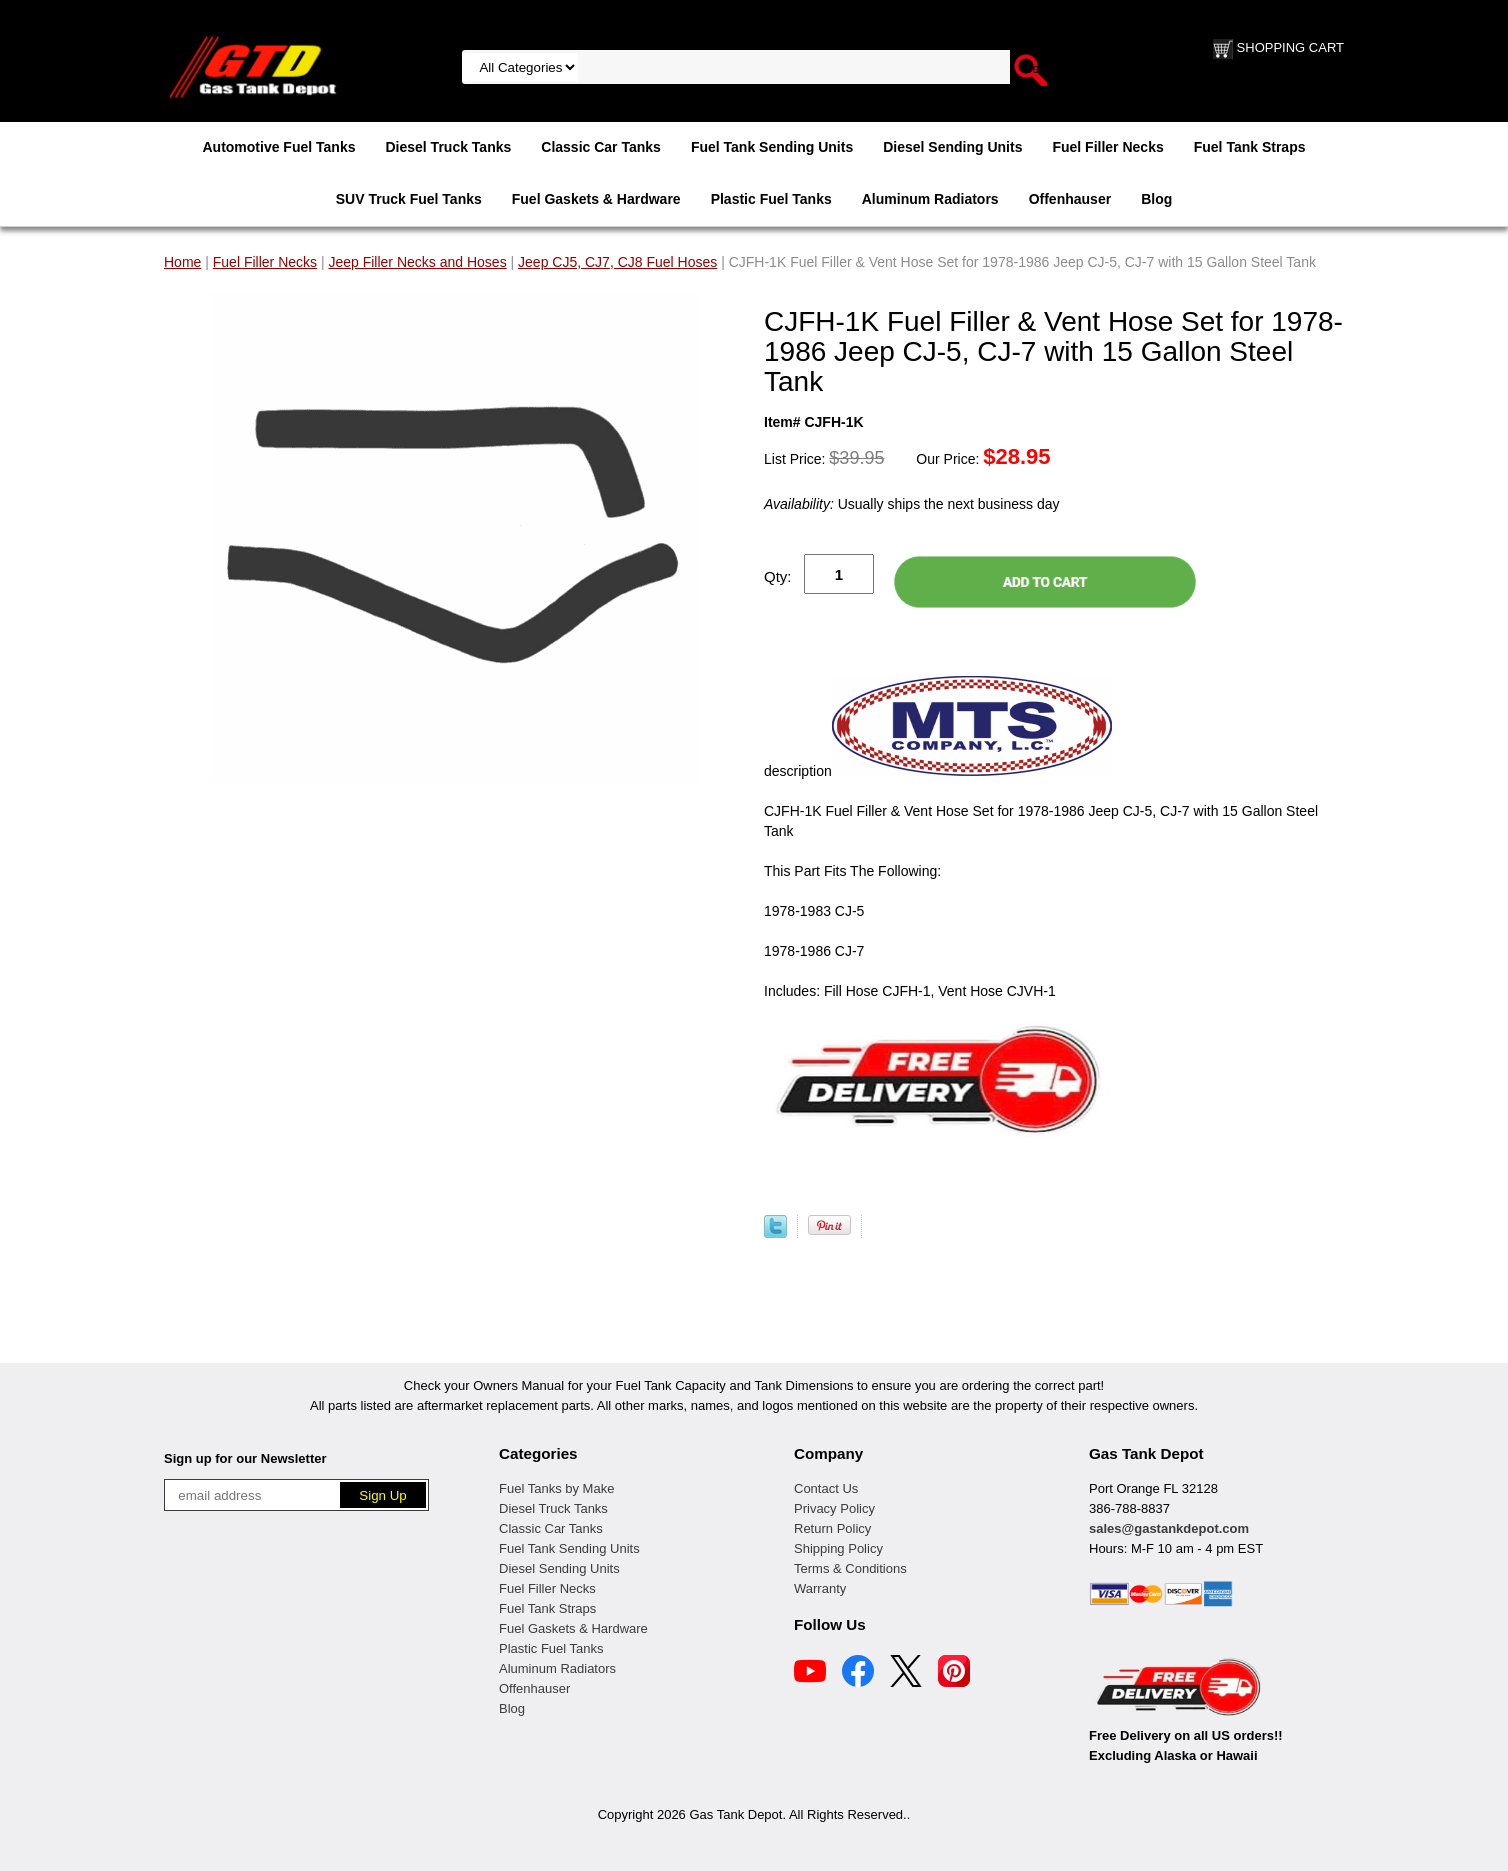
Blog (1156, 199)
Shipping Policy (838, 1548)
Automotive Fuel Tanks (278, 147)
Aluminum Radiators (930, 199)
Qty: (778, 576)
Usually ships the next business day (911, 504)
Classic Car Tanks (601, 147)
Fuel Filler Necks (1107, 147)
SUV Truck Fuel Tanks (409, 199)
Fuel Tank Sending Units (772, 147)
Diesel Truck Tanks (448, 147)
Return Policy (832, 1528)
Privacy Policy (834, 1508)
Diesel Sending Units (952, 147)
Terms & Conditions (850, 1568)
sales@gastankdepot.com (1169, 1528)
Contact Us (826, 1488)
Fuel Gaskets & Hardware (596, 199)
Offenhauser (1070, 199)
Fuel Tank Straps (1250, 147)
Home (182, 262)
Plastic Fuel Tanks (771, 199)
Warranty (820, 1588)
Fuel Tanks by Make (556, 1488)
